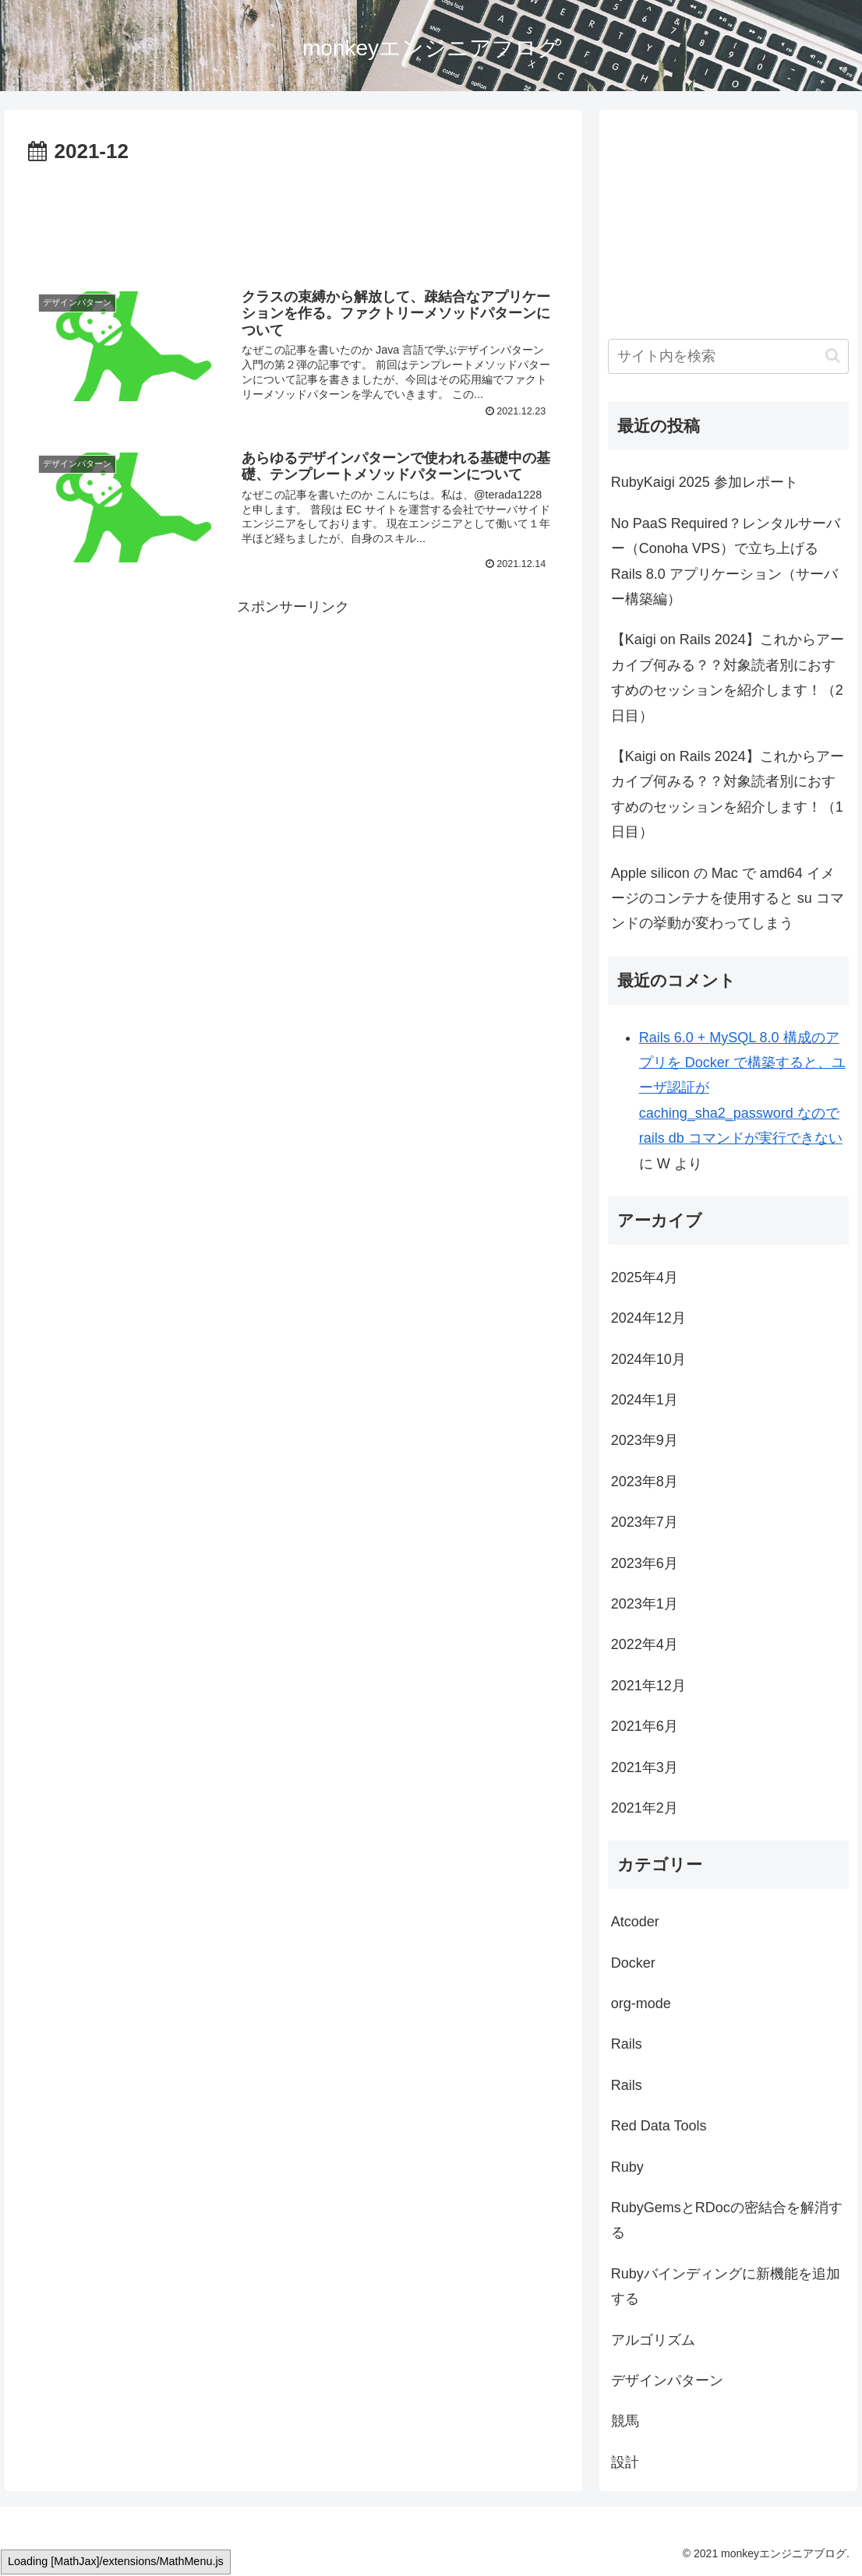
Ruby (627, 2167)
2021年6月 (644, 1726)
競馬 (625, 2421)
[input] (729, 356)
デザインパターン (667, 2380)
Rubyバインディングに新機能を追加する (725, 2286)
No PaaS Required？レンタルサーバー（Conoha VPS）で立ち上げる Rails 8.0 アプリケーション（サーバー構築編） (725, 561)
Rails (626, 2044)
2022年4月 (644, 1644)
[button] (832, 356)
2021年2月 (644, 1808)
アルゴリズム (653, 2340)
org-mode (641, 2003)
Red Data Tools (659, 2126)
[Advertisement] (293, 216)
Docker (633, 1963)
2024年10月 (648, 1359)
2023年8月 (644, 1481)
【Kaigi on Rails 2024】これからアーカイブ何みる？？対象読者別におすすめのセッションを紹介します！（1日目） (727, 794)
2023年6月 (644, 1563)
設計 (625, 2462)
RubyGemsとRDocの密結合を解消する (727, 2220)
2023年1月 (644, 1604)
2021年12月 (648, 1685)
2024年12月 (648, 1318)
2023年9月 (644, 1440)
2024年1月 (644, 1400)
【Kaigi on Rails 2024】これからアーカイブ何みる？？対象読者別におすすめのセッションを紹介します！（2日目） (727, 677)
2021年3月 (644, 1767)
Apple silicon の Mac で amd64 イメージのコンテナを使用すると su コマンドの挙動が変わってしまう (727, 898)
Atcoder (635, 1921)
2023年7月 (644, 1522)
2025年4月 (644, 1277)
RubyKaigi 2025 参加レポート (704, 482)
